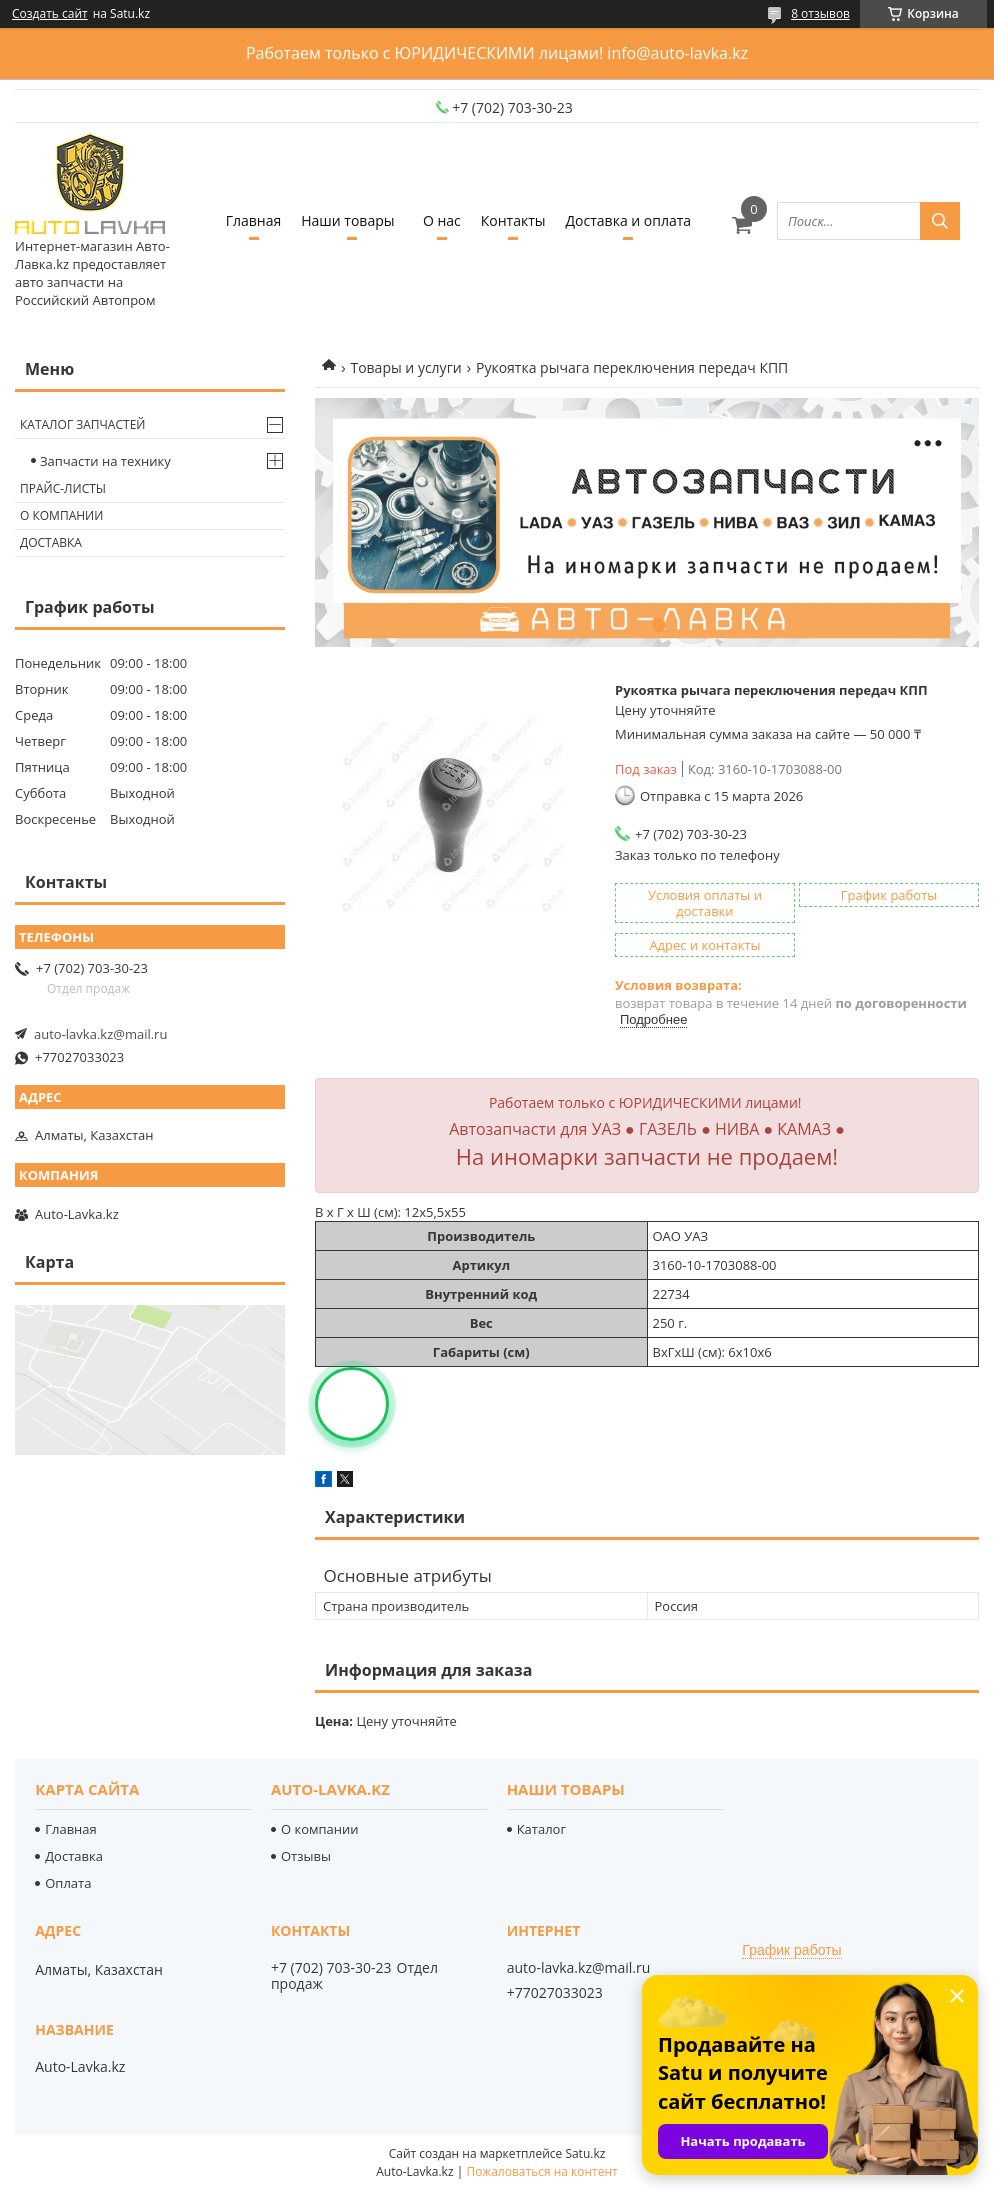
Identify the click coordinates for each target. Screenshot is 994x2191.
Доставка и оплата (629, 220)
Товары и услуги (405, 367)
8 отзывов (820, 13)
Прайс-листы (63, 488)
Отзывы (306, 1856)
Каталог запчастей (82, 424)
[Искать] (940, 221)
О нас (442, 220)
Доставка (51, 542)
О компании (61, 515)
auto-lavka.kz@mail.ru (100, 1034)
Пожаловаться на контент (541, 2171)
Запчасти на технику (105, 461)
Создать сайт (50, 14)
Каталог (541, 1829)
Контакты (513, 220)
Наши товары (347, 220)
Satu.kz (585, 2153)
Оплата (68, 1883)
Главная (254, 220)
